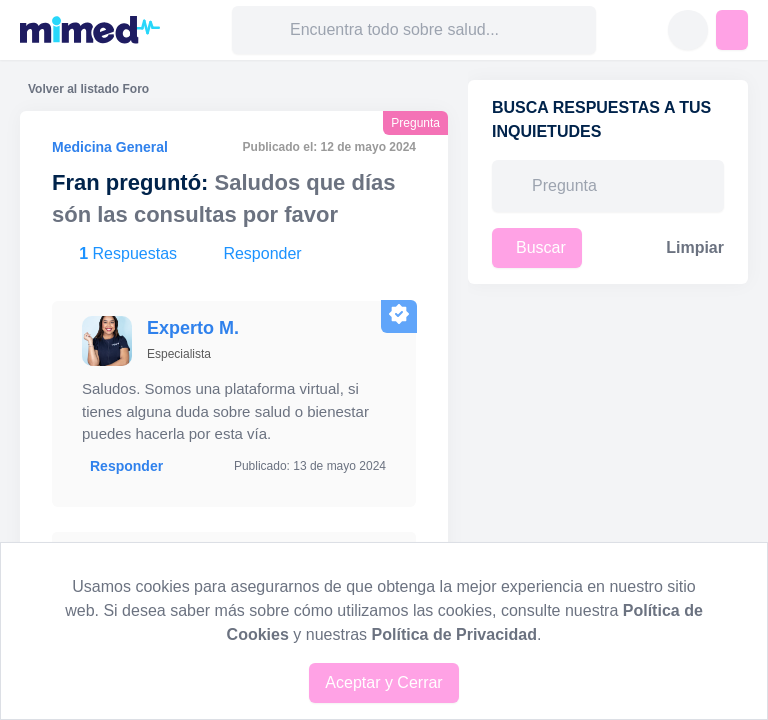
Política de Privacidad (454, 634)
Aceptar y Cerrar (383, 682)
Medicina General (110, 147)
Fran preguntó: (130, 182)
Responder (126, 466)
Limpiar (695, 247)
